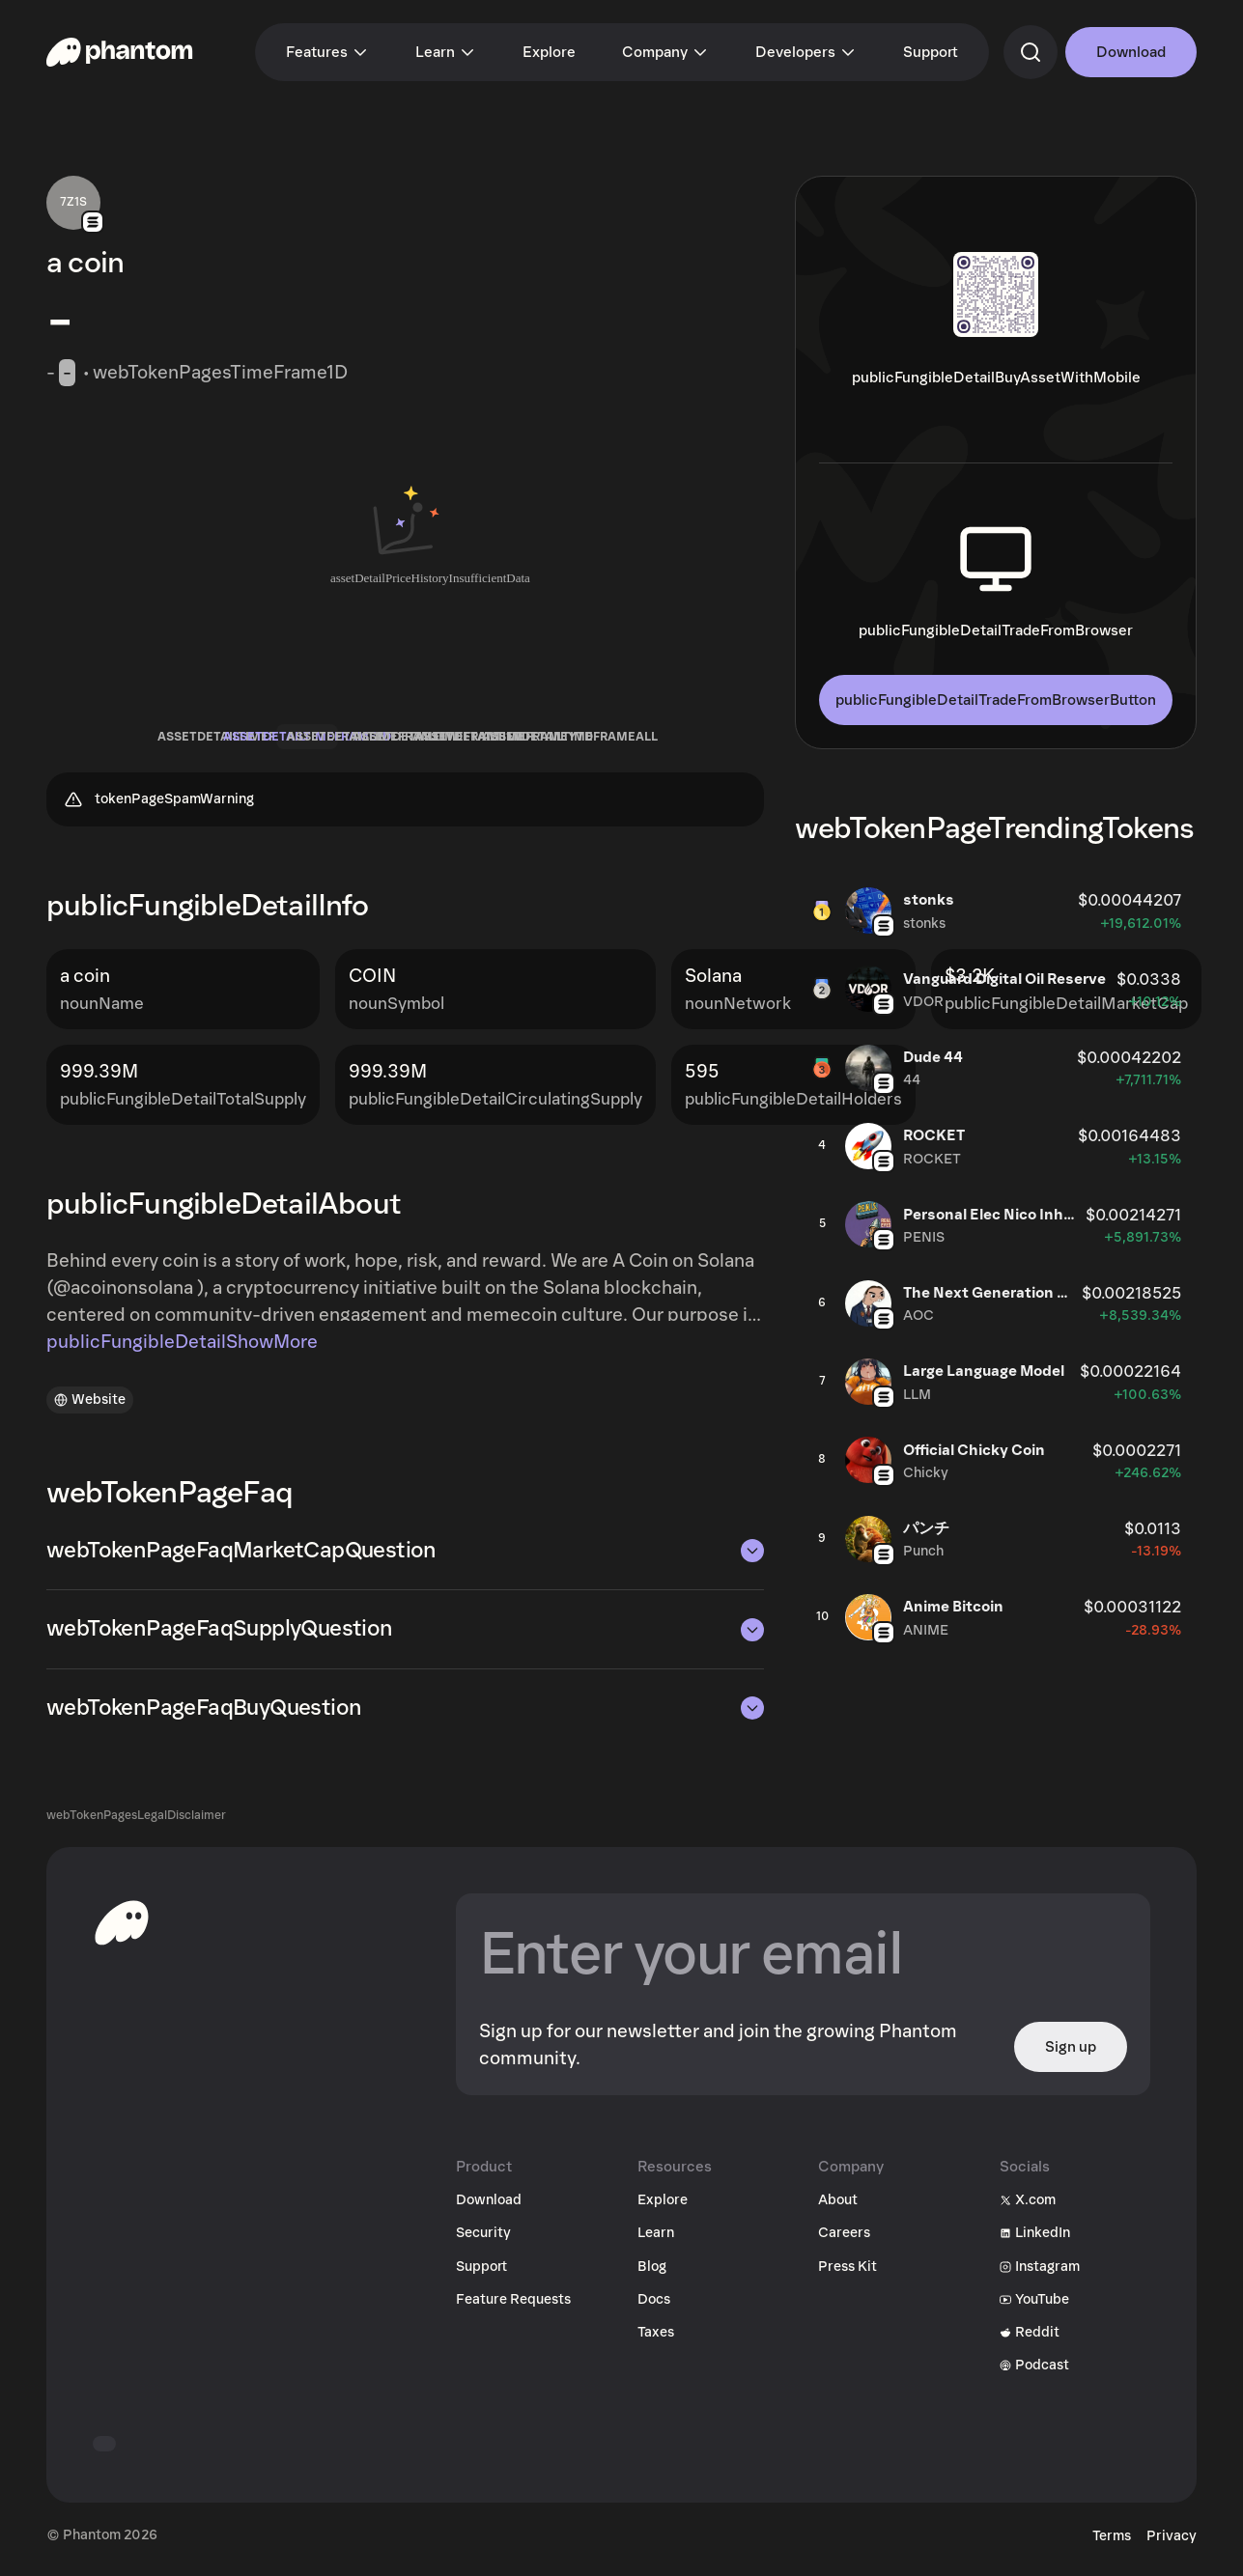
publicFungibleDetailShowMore (182, 1349)
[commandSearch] (1030, 52)
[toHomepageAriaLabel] (122, 1930)
